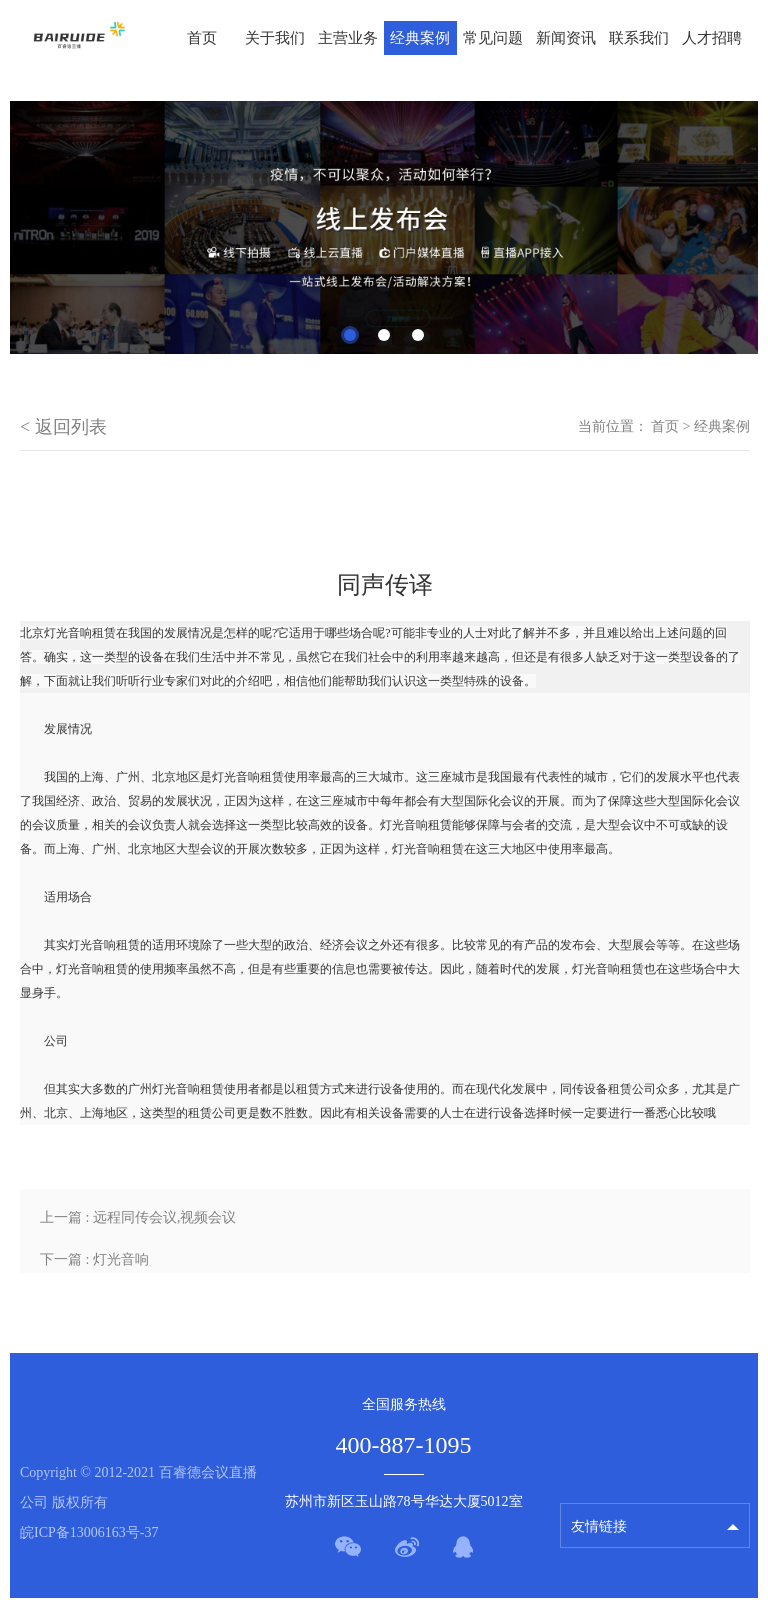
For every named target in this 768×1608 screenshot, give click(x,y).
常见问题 (493, 38)
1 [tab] (350, 335)
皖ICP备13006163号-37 (89, 1532)
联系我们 (639, 38)
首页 (202, 38)
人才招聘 (712, 38)
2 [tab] (384, 335)
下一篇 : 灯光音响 (94, 1259)
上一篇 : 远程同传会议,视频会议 (138, 1217)
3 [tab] (418, 335)
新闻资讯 (566, 38)
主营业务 (348, 38)
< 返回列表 (63, 427)
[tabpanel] (384, 227)
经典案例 (420, 38)
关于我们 (275, 38)
